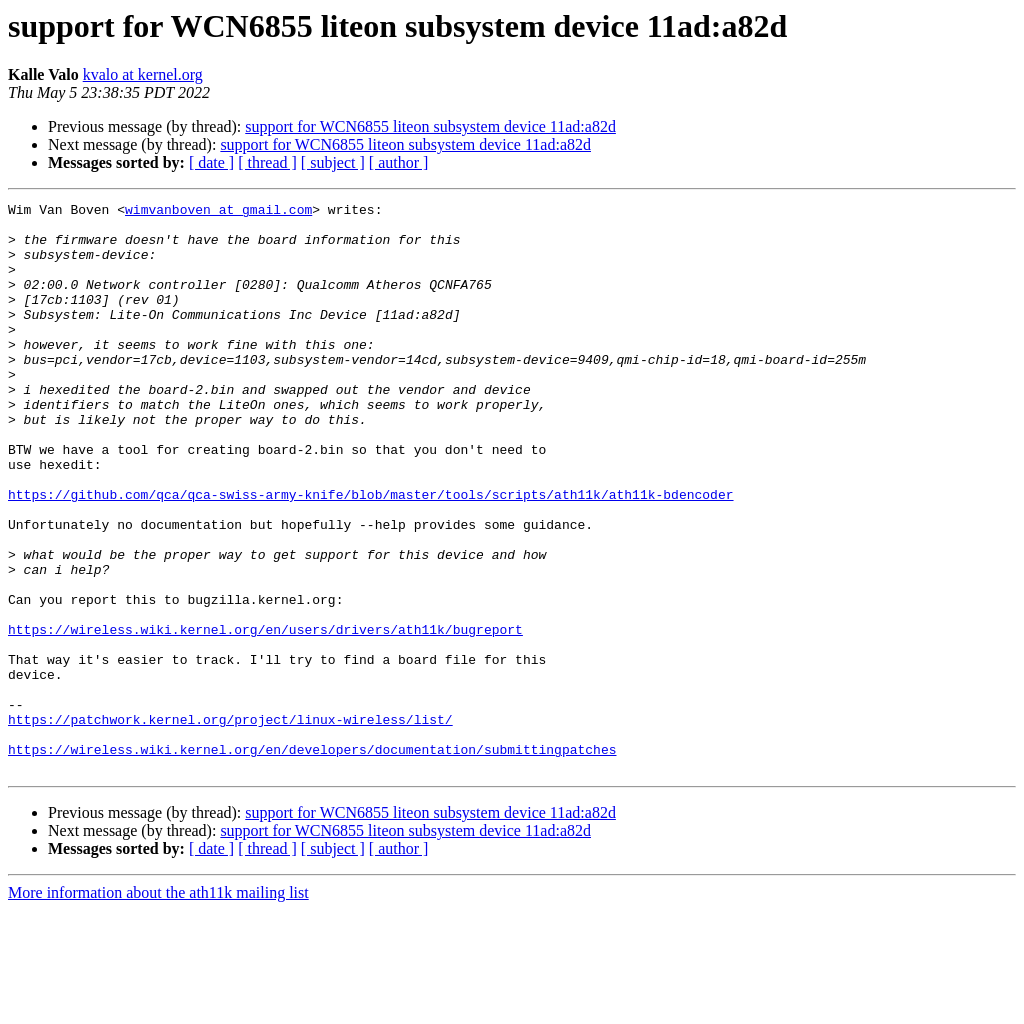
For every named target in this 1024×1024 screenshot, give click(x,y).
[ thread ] (267, 162)
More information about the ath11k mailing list (158, 1006)
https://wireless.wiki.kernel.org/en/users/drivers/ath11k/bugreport (265, 716)
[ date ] (211, 162)
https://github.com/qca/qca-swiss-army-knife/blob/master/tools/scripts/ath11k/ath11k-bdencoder (370, 554)
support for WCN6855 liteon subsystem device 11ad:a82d (430, 126)
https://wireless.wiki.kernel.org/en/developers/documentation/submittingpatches (312, 860)
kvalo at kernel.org (143, 74)
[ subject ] (333, 162)
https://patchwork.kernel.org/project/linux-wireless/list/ (230, 824)
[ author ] (399, 162)
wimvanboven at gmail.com (218, 212)
